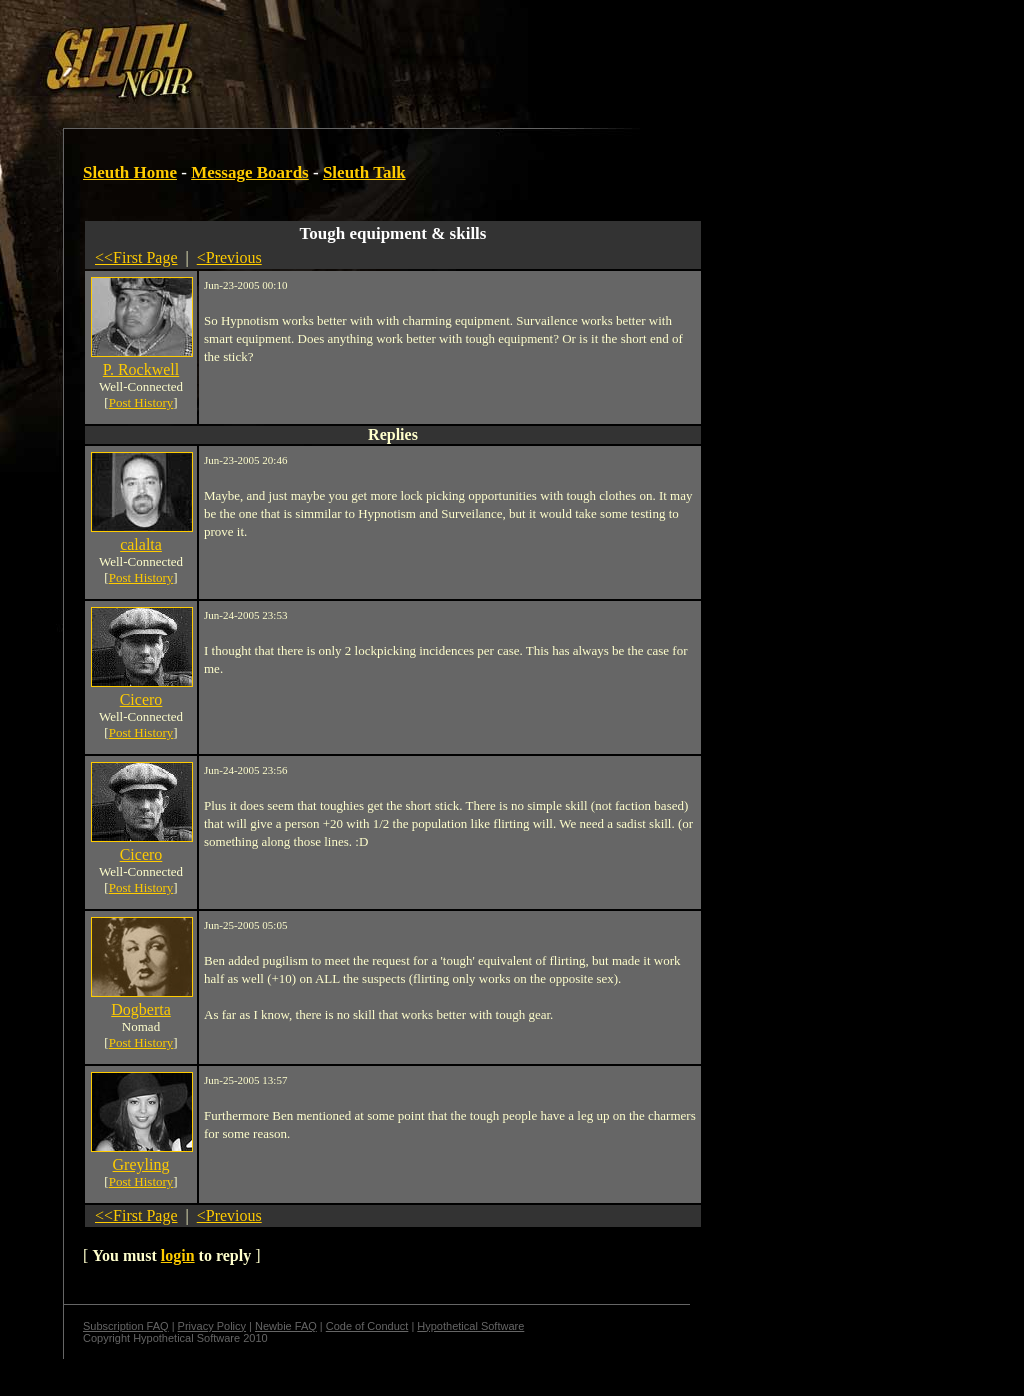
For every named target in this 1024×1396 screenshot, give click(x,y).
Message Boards (250, 172)
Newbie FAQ (286, 1326)
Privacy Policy (212, 1326)
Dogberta (141, 1009)
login (178, 1255)
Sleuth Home (130, 172)
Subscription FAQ (126, 1326)
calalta (141, 544)
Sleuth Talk (364, 172)
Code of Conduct (367, 1326)
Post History (141, 402)
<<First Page (136, 257)
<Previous (229, 257)
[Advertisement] (347, 53)
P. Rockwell (141, 369)
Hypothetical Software (470, 1326)
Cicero (141, 699)
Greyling (141, 1164)
